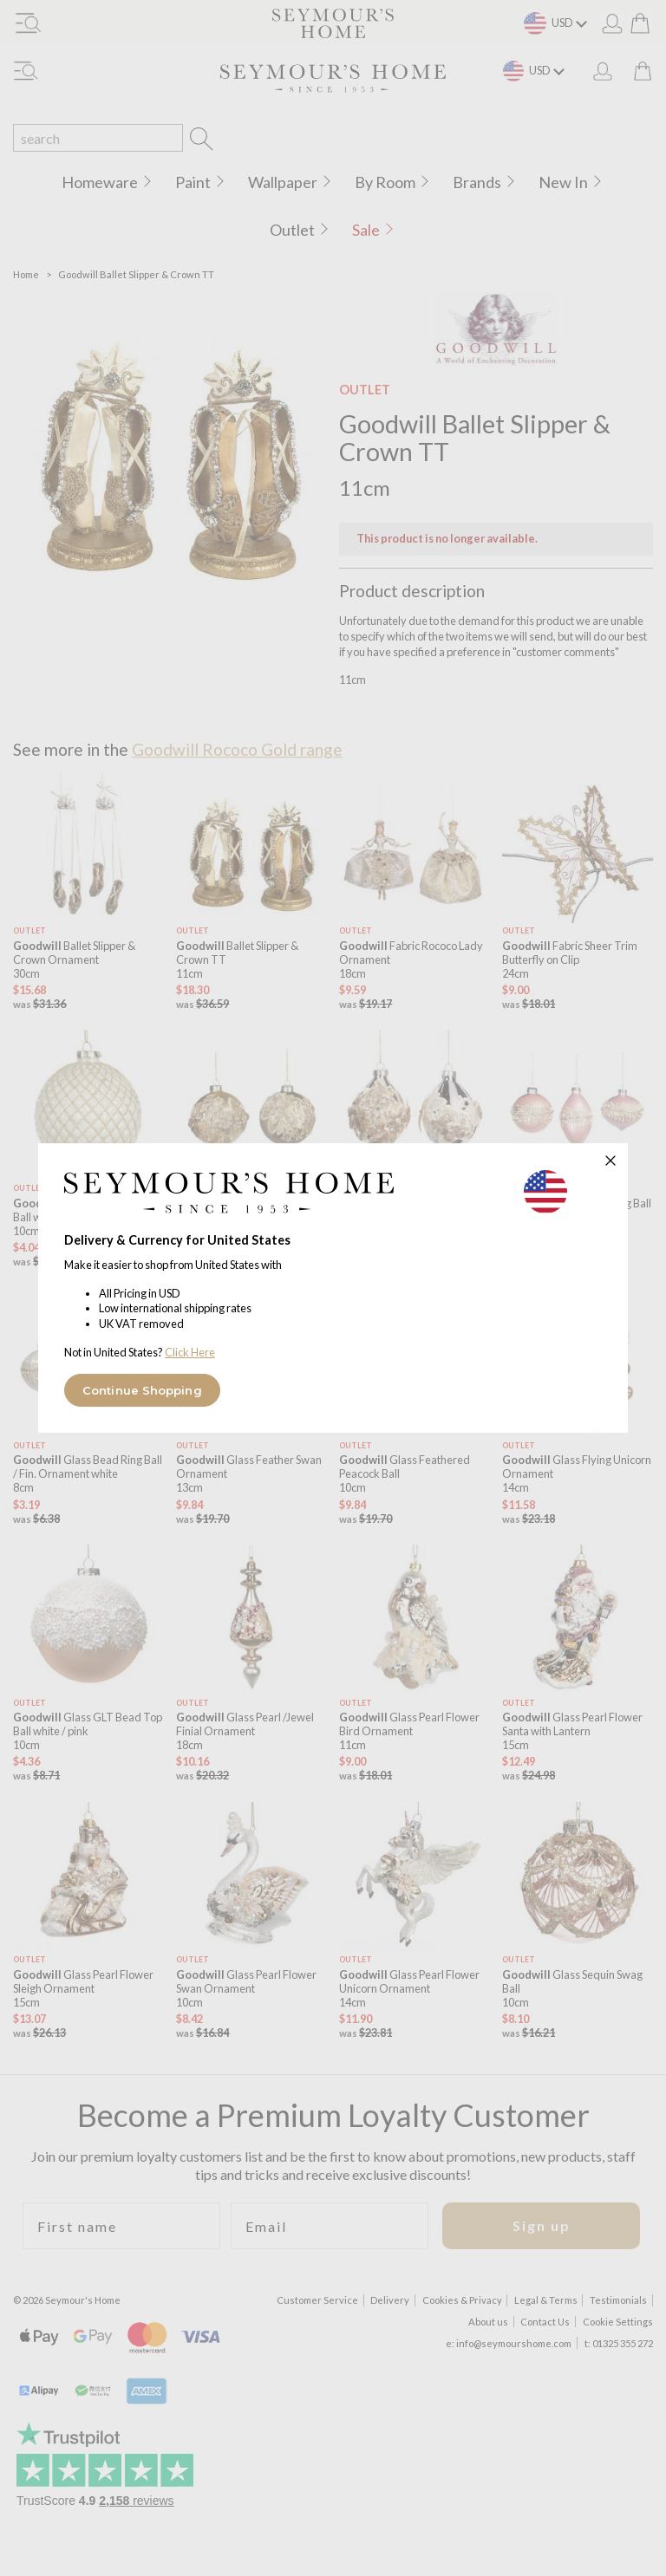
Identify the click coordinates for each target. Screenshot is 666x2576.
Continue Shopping (142, 1390)
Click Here (190, 1352)
